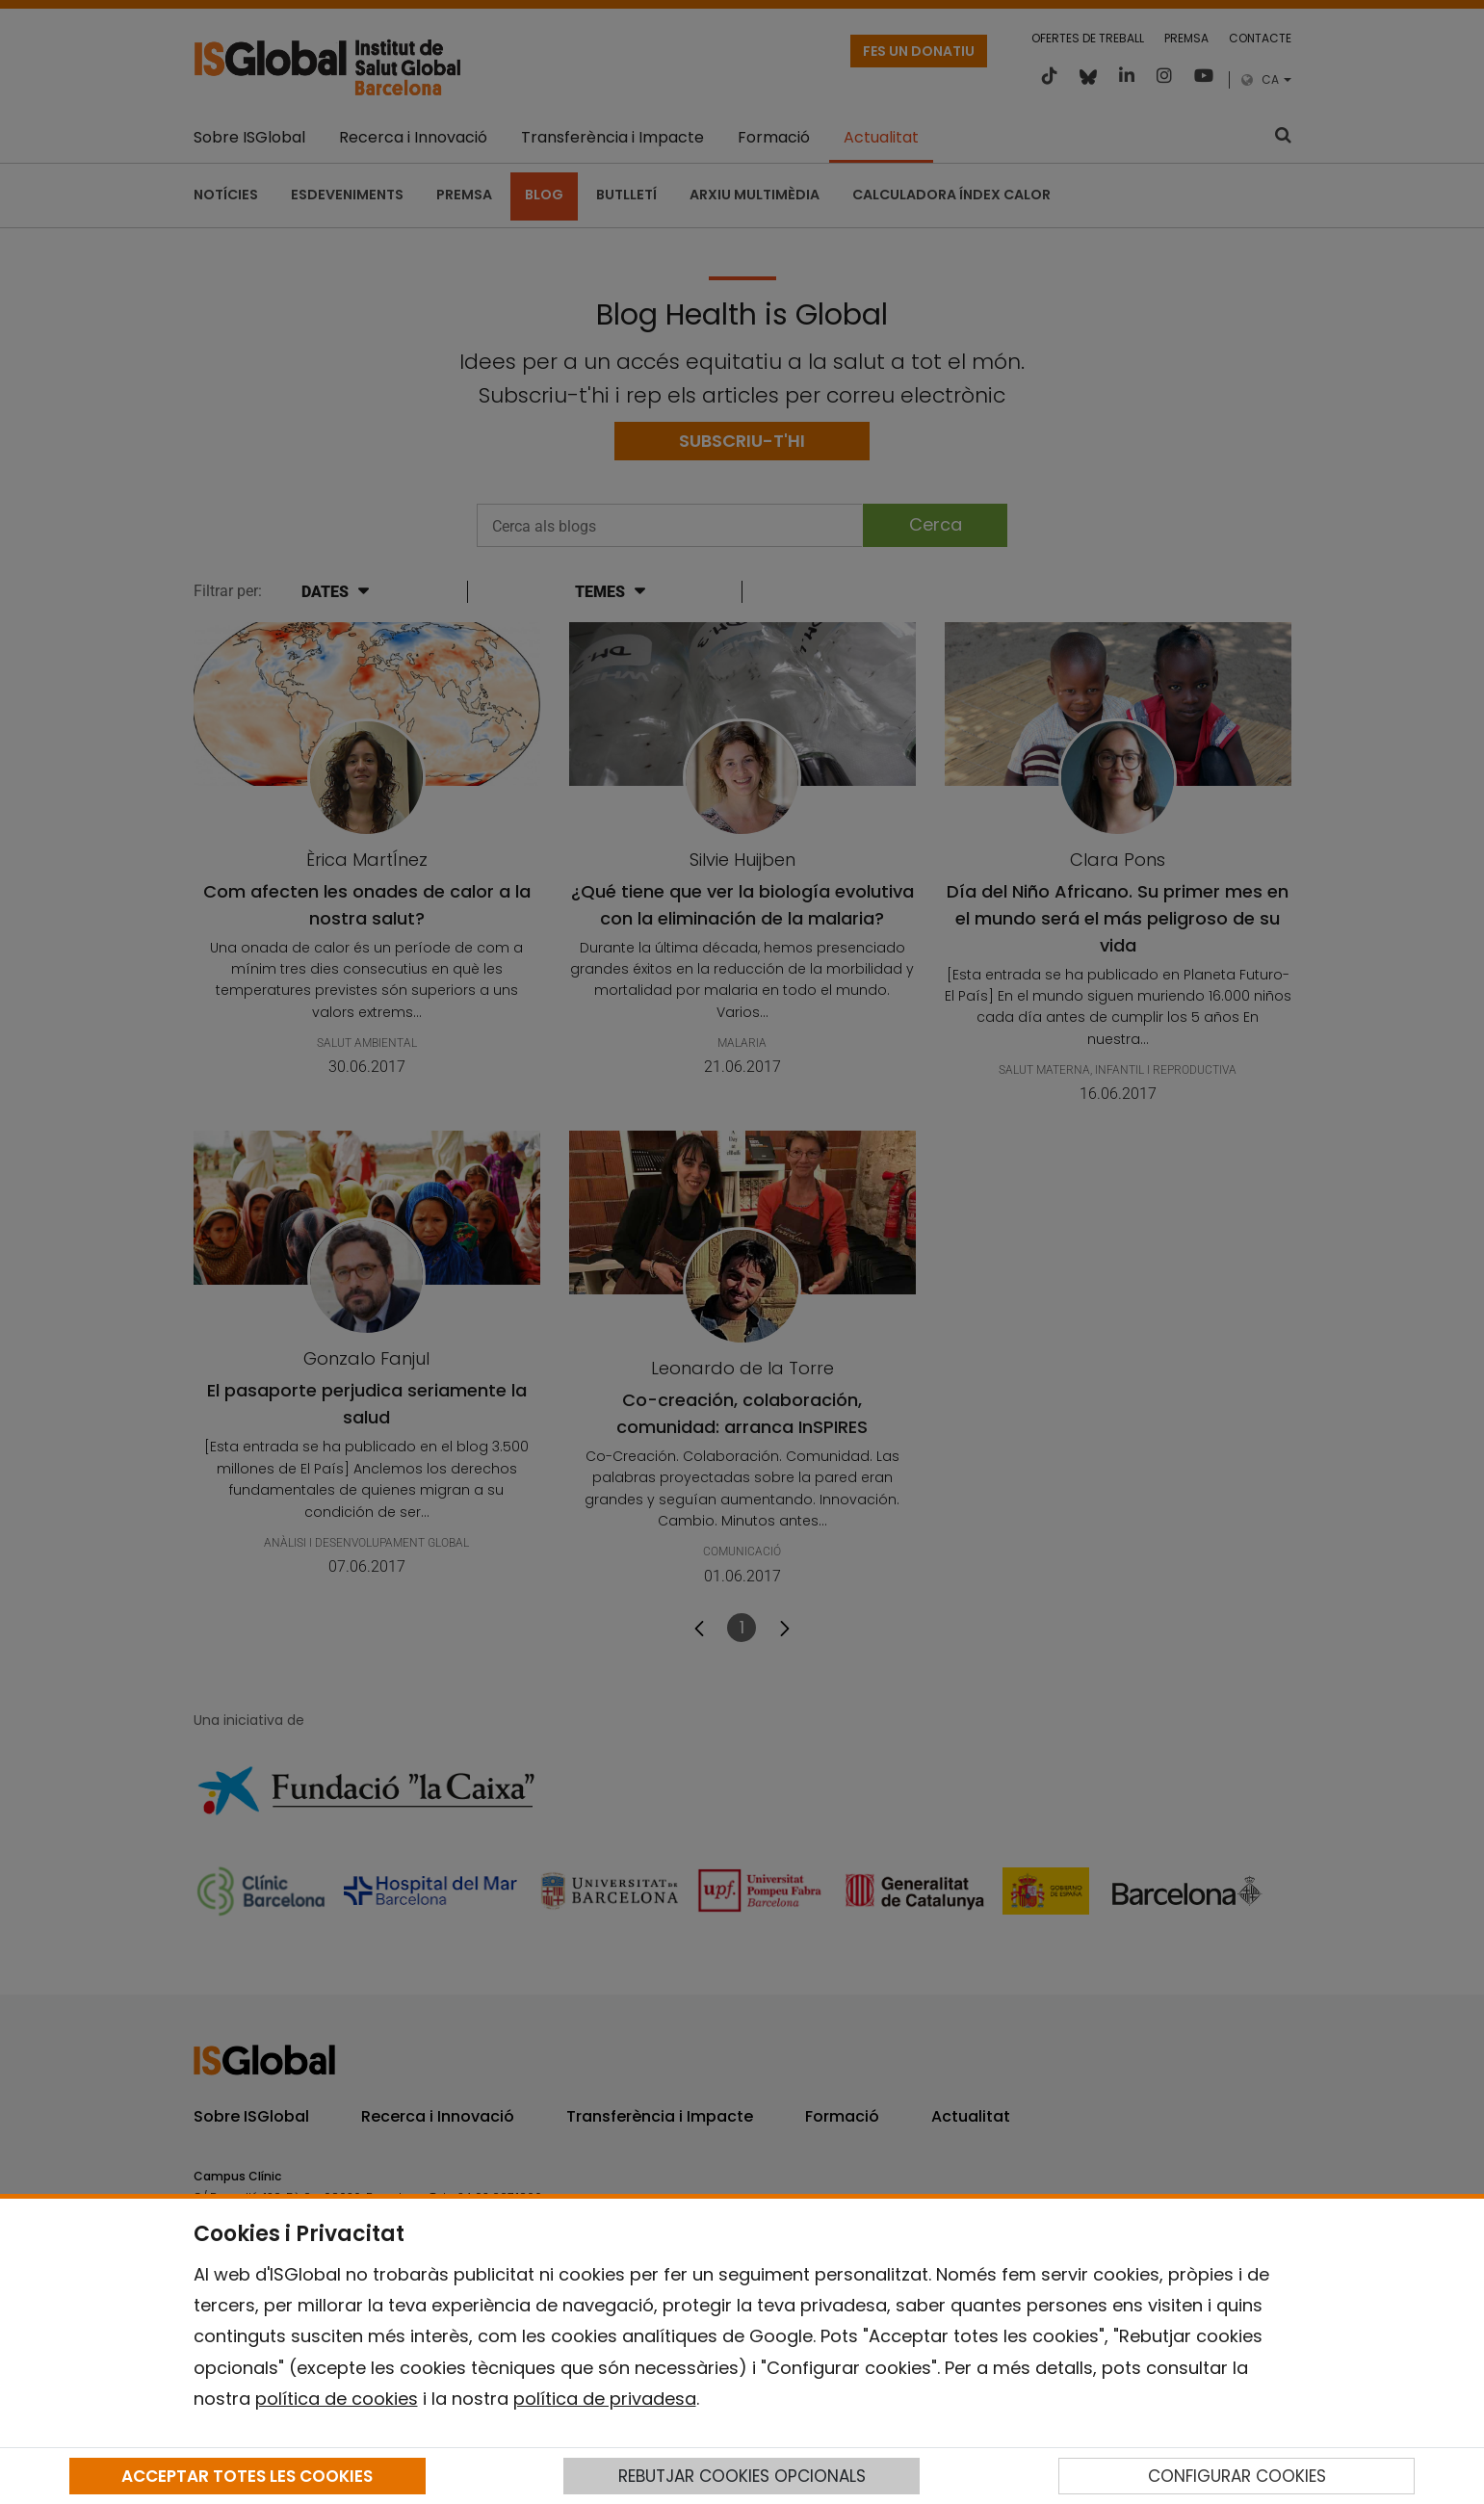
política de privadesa (604, 2399)
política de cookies (336, 2399)
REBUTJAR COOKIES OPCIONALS (742, 2476)
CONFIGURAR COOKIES (1237, 2476)
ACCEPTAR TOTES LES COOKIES (247, 2476)
